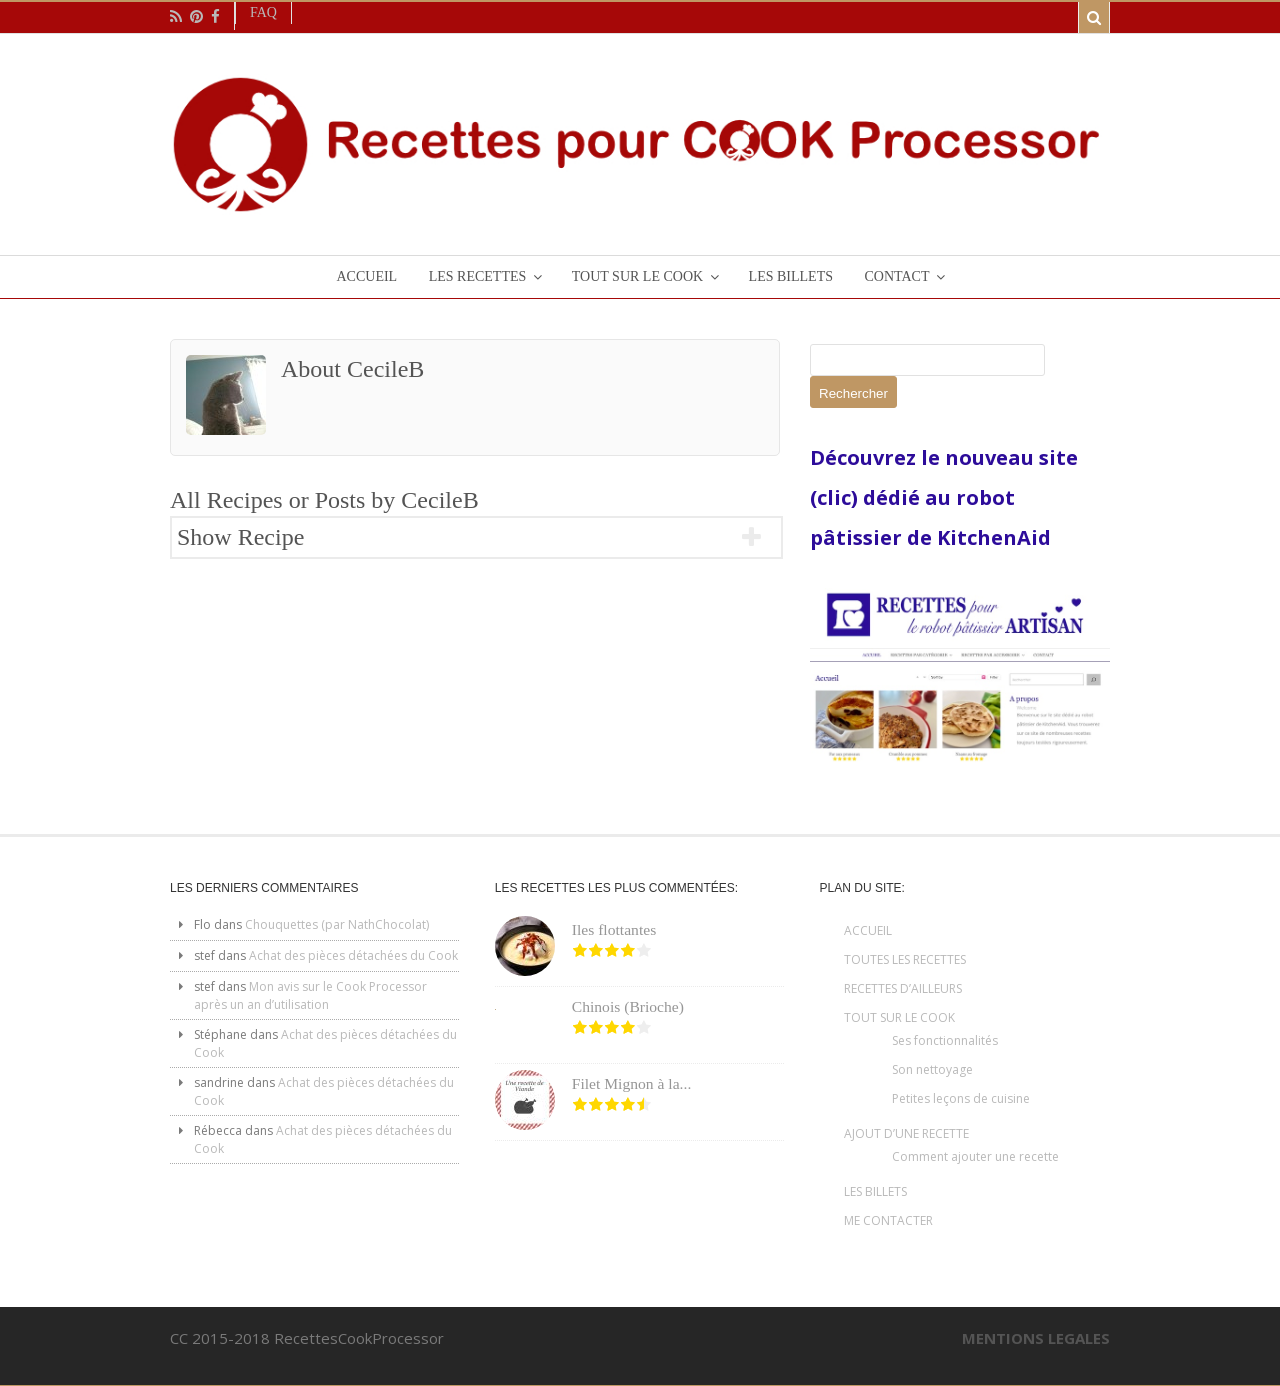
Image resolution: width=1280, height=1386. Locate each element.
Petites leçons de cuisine (961, 1098)
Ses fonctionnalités (945, 1040)
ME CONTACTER (888, 1220)
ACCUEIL (868, 930)
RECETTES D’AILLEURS (903, 988)
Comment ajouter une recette (975, 1156)
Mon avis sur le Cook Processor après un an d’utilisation (310, 995)
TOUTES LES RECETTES (905, 959)
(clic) (836, 497)
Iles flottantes (614, 929)
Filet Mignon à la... (632, 1083)
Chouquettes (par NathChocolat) (337, 924)
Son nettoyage (932, 1069)
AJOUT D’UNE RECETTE (906, 1133)
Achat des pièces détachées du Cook (353, 955)
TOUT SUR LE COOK (899, 1017)
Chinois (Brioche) (628, 1006)
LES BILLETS (875, 1191)
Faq (263, 12)
